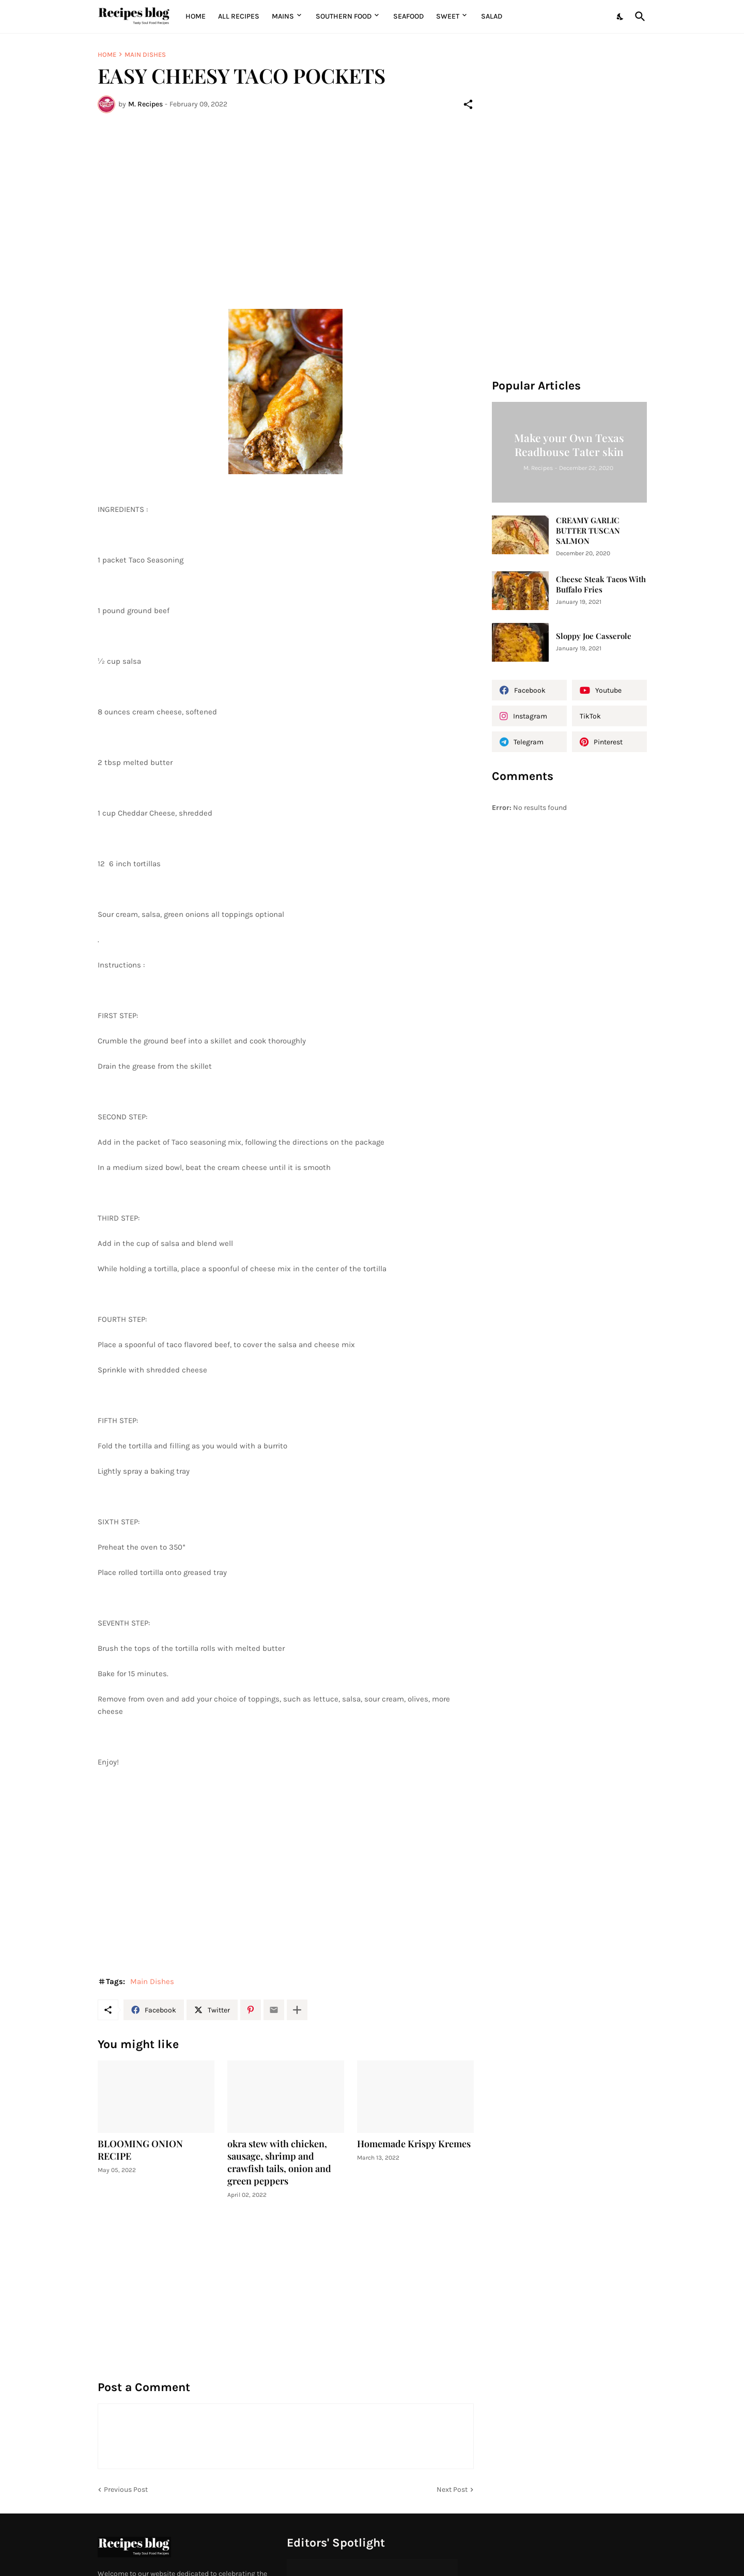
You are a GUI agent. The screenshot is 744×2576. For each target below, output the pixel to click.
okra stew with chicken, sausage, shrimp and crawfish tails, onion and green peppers (279, 2162)
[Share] (468, 104)
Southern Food (343, 16)
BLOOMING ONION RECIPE (140, 2150)
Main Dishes (145, 54)
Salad (491, 16)
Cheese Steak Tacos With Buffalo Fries (601, 584)
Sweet (447, 16)
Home (195, 16)
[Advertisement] (286, 198)
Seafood (408, 16)
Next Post (452, 2489)
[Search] (638, 16)
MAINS (283, 16)
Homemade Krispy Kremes (414, 2144)
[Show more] (297, 2010)
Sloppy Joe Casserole (593, 636)
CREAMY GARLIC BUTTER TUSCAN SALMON (588, 531)
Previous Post (126, 2489)
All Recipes (238, 16)
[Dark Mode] (620, 16)
